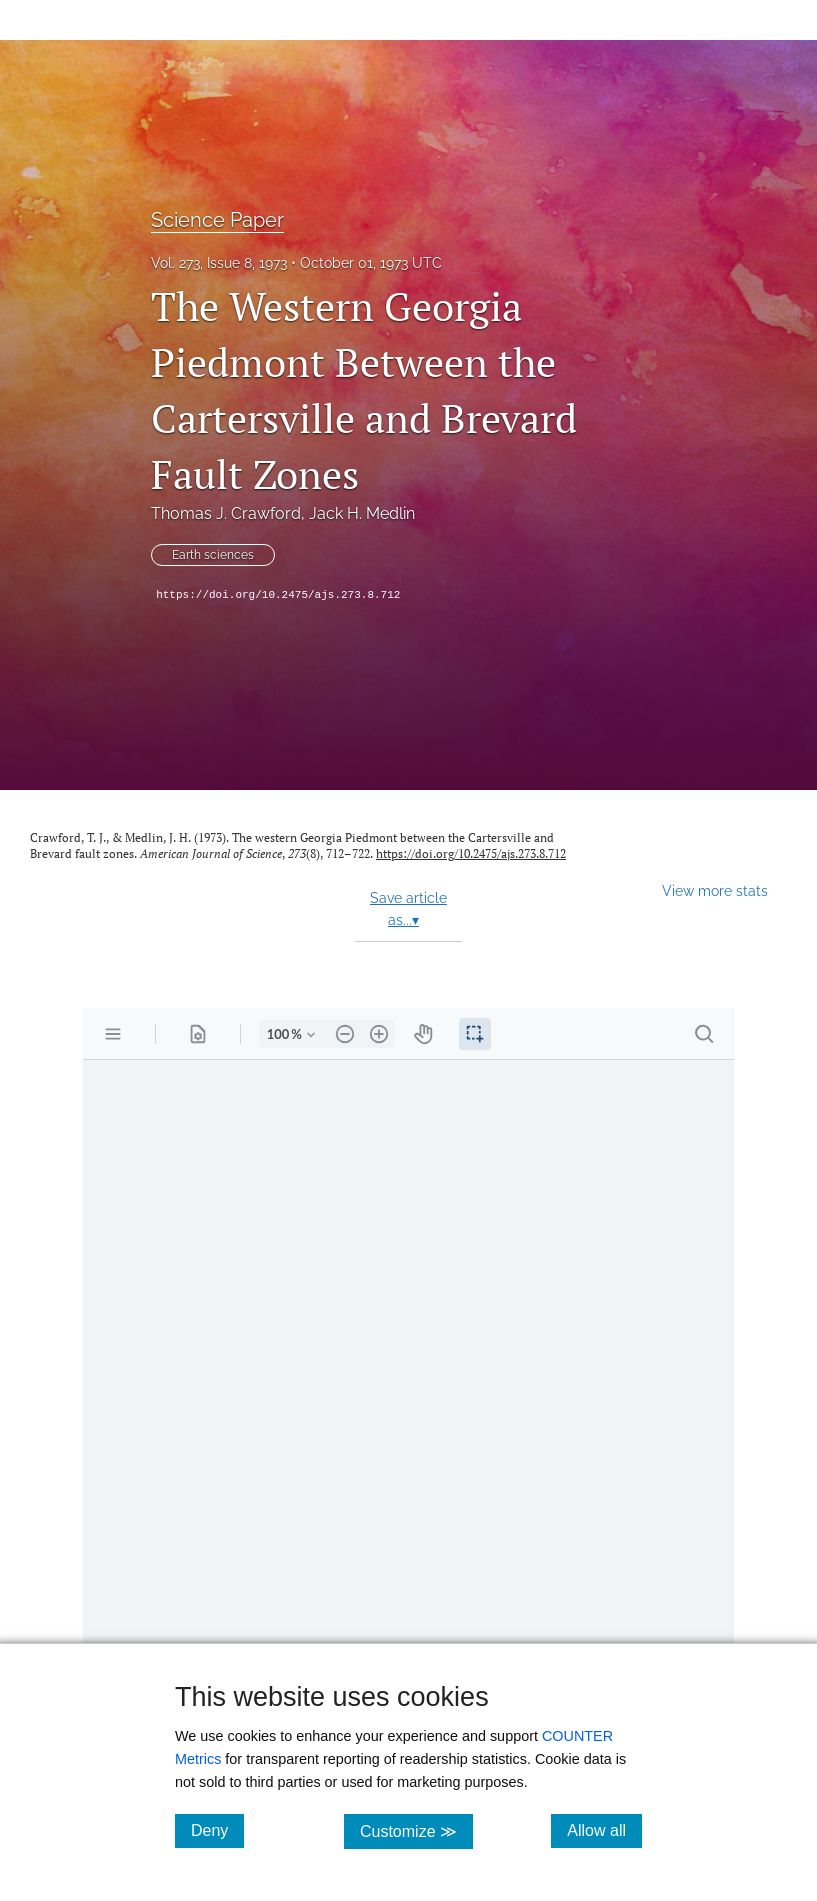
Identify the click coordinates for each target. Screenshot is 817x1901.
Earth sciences (213, 555)
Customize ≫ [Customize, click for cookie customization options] (416, 1830)
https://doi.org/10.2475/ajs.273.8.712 (278, 595)
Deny (217, 1830)
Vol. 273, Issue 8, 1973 (219, 263)
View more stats (715, 890)
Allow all (604, 1830)
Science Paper (217, 220)
